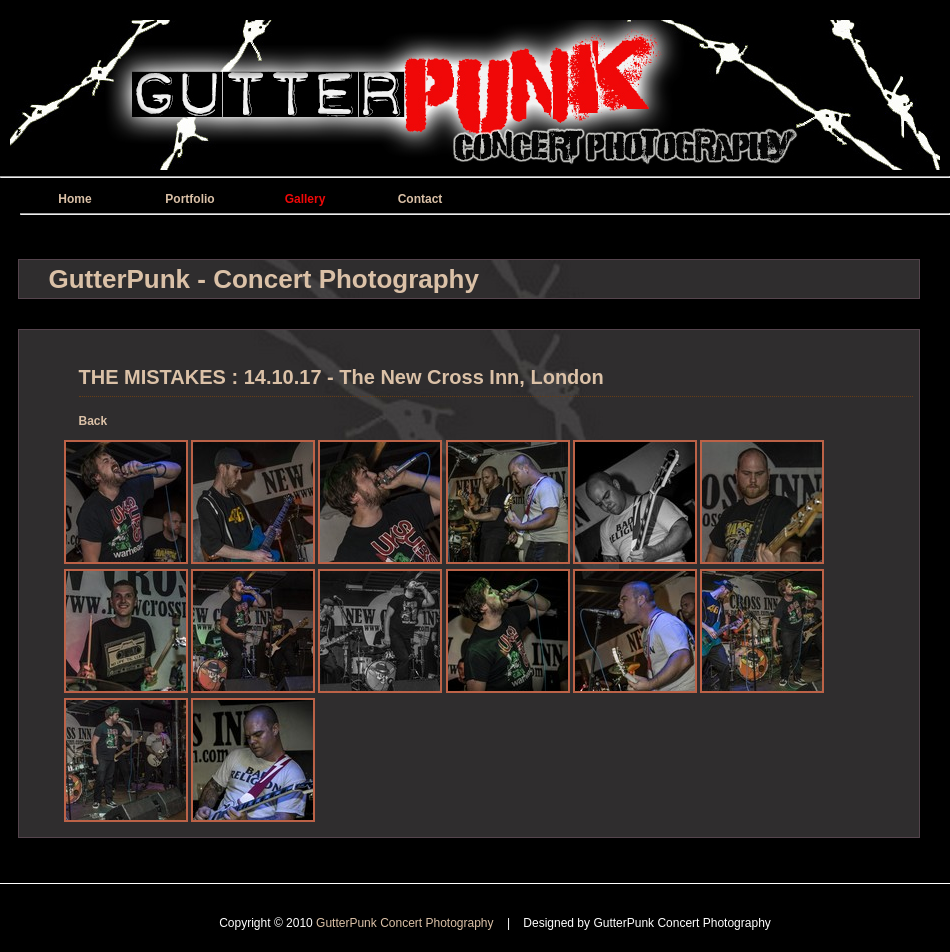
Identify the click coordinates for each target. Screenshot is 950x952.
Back (93, 421)
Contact (420, 199)
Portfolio (189, 199)
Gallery (305, 199)
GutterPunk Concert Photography (406, 923)
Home (74, 199)
